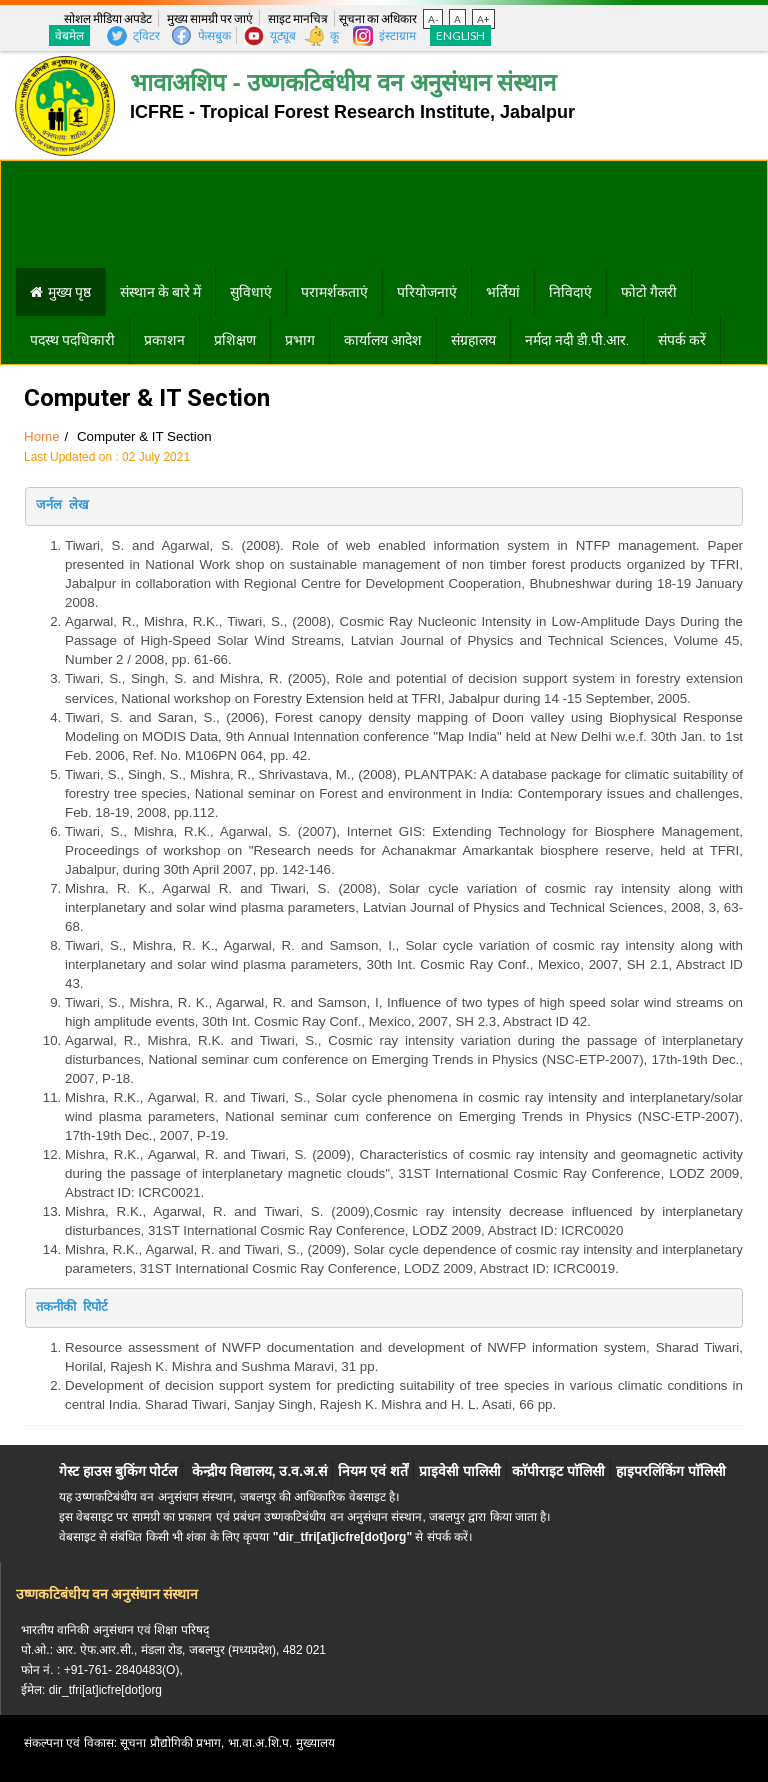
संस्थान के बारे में (160, 292)
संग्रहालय (473, 340)
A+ (483, 19)
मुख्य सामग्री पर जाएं (210, 18)
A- (433, 19)
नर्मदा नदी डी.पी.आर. (577, 340)
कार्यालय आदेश (383, 340)
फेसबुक (214, 35)
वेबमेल (69, 35)
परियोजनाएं (427, 292)
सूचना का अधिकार (378, 18)
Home (42, 436)
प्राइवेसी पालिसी (460, 1471)
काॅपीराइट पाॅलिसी (558, 1471)
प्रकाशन (164, 340)
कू (334, 35)
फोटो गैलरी (649, 292)
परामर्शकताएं (334, 292)
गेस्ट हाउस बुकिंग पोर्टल (118, 1471)
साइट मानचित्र (298, 18)
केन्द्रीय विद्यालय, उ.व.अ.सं (259, 1471)
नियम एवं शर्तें (373, 1471)
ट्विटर (146, 35)
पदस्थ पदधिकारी (72, 340)
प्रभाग (300, 340)
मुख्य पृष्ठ (69, 292)
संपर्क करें (682, 340)
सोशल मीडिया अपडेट (108, 18)
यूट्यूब (283, 35)
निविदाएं (570, 292)
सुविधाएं (251, 292)
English (460, 35)
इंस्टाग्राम (397, 35)
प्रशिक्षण (235, 340)
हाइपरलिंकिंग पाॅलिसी (671, 1471)
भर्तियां (503, 292)
